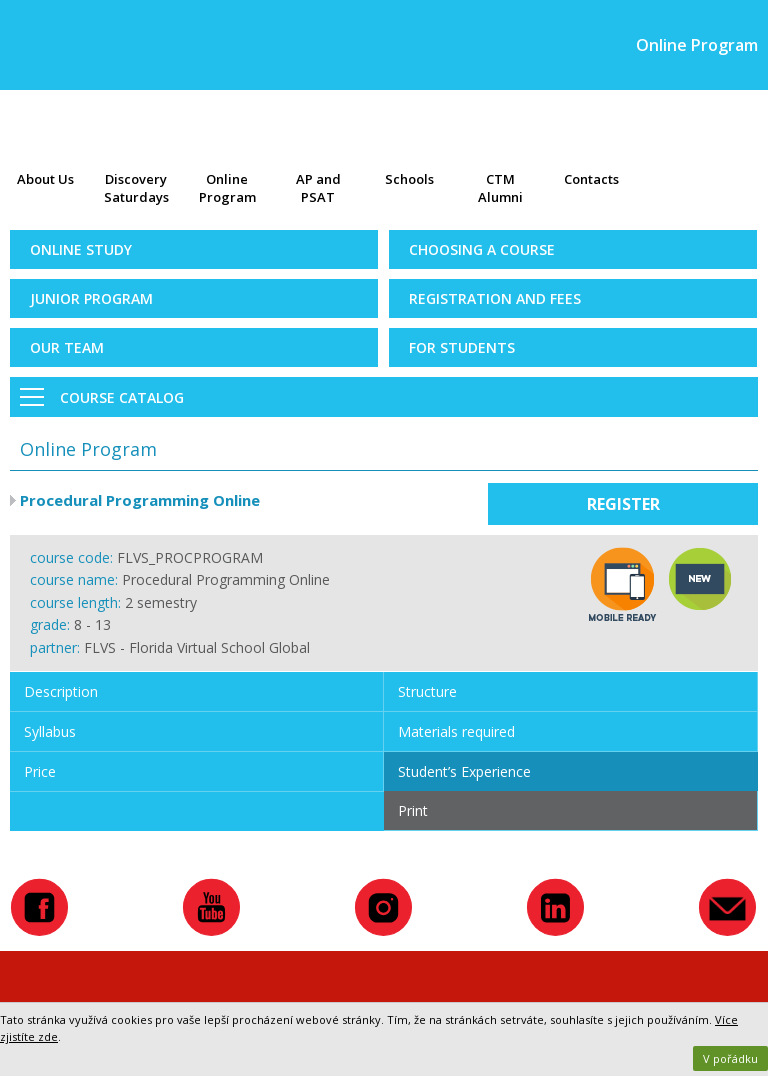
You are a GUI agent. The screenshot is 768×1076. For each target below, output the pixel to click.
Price (40, 771)
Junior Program (91, 298)
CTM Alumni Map (500, 190)
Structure (427, 691)
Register (623, 504)
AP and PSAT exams (318, 190)
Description (61, 691)
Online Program (227, 188)
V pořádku (730, 1058)
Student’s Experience (464, 771)
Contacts (591, 179)
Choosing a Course (482, 249)
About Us (45, 179)
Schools (409, 179)
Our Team (67, 347)
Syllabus (50, 731)
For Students (462, 347)
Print (413, 810)
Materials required (456, 731)
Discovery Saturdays (136, 188)
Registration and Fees (495, 298)
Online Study (81, 249)
